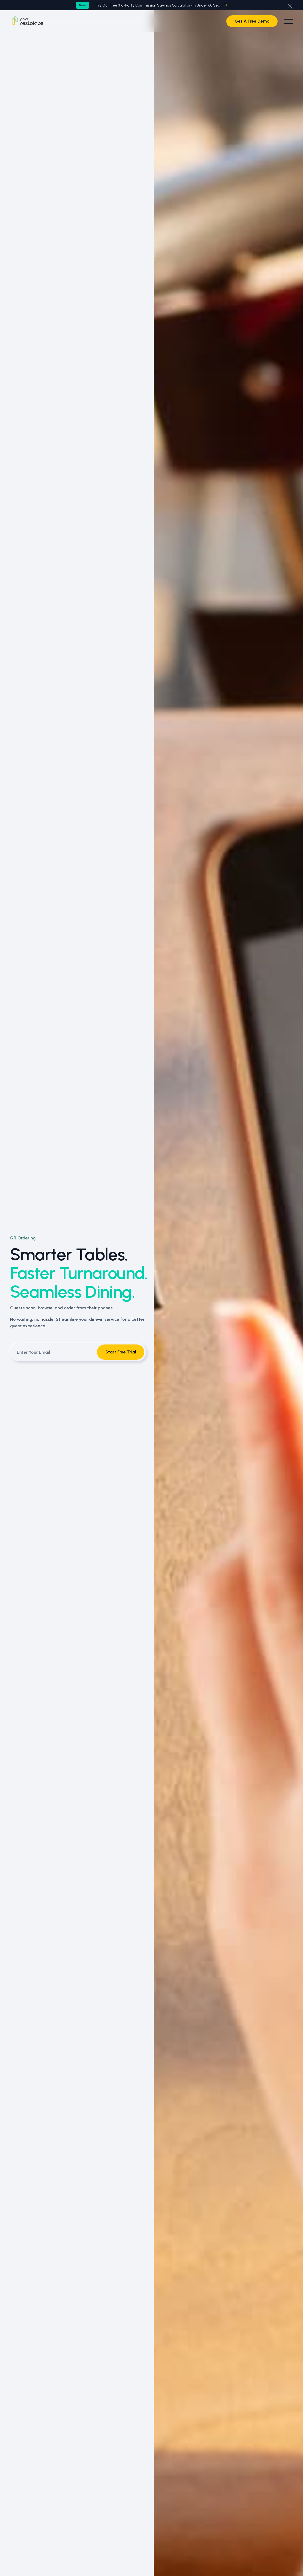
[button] (290, 5)
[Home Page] (27, 21)
